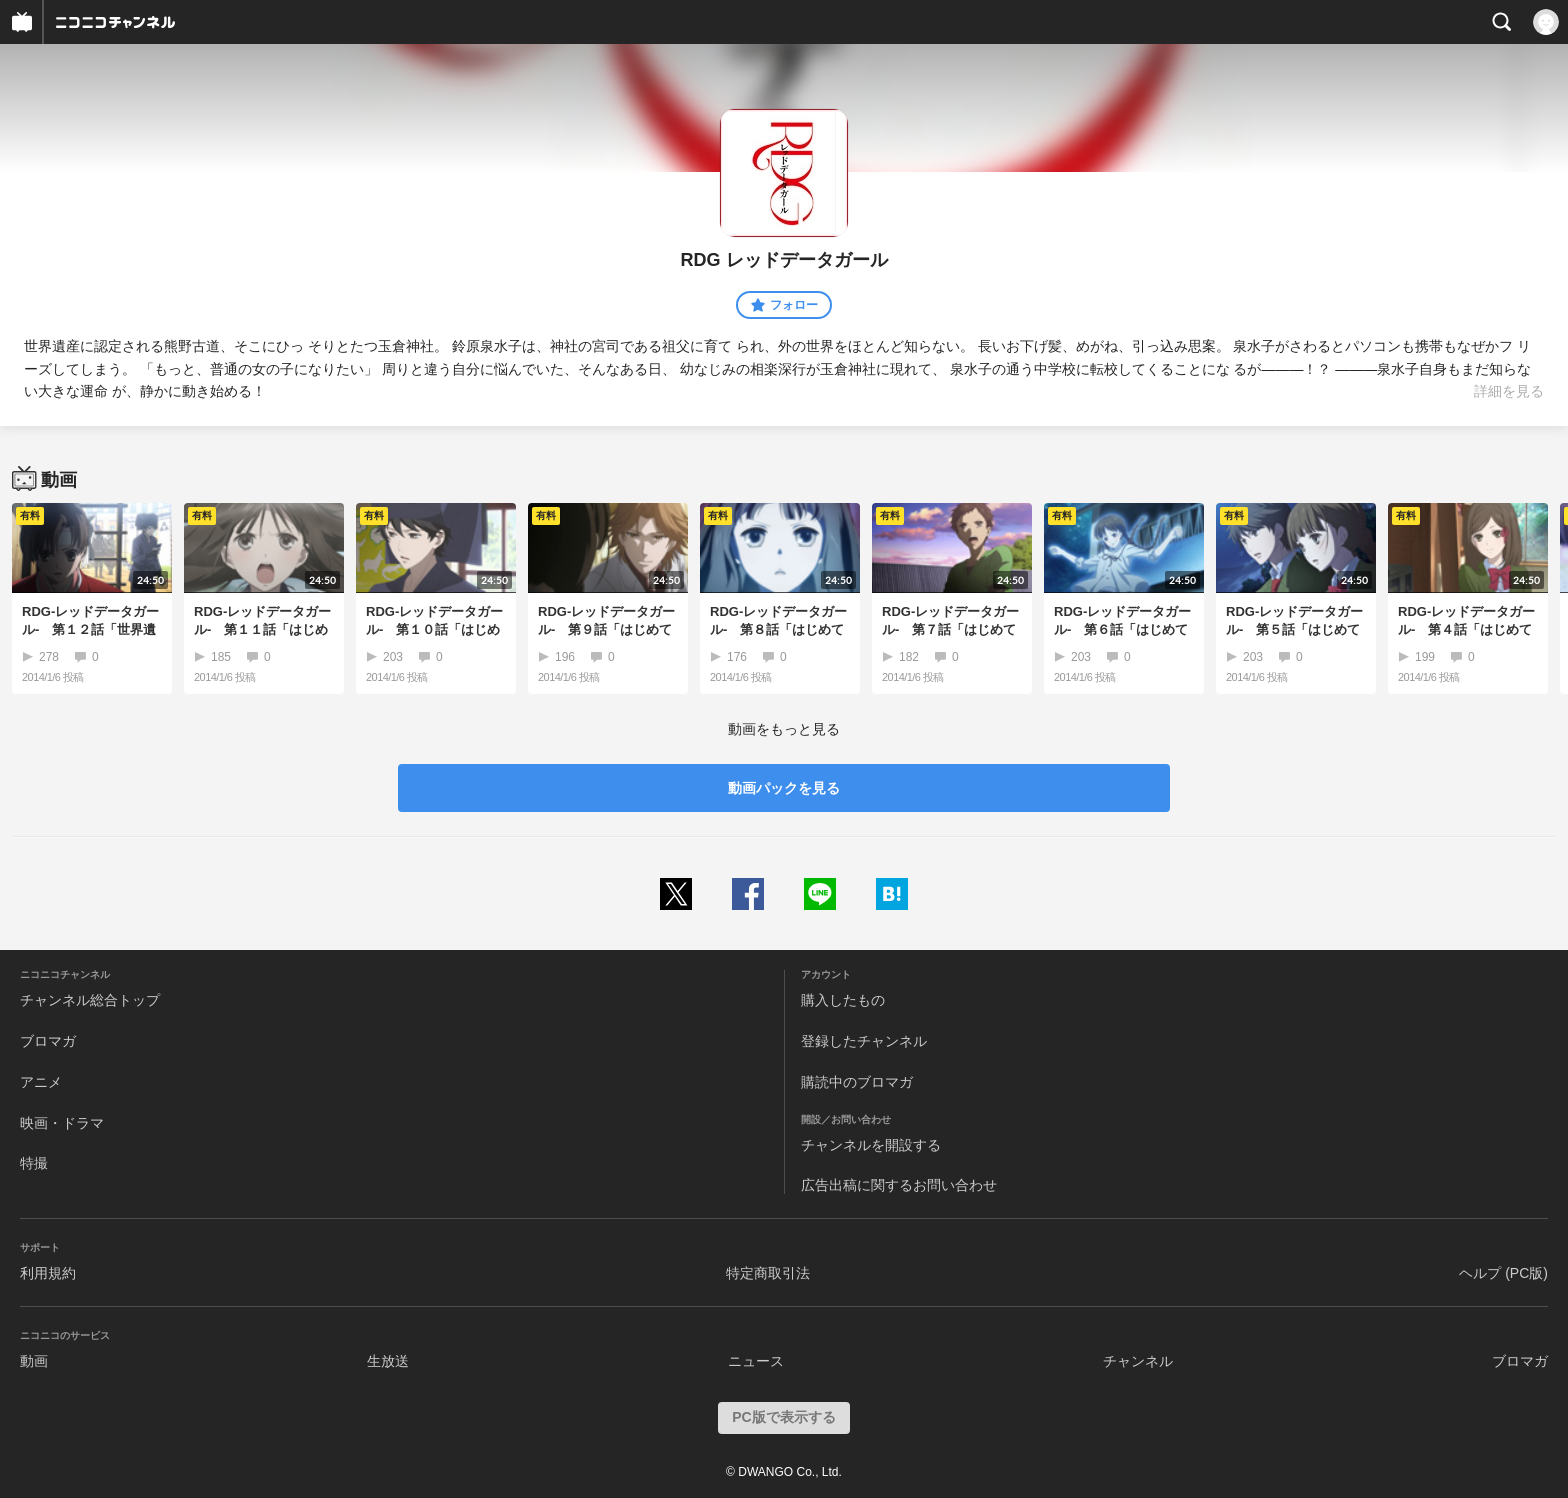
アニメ (41, 1082)
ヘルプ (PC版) (1503, 1273)
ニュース (756, 1361)
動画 (34, 1361)
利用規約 (48, 1273)
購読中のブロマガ (857, 1082)
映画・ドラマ (62, 1123)
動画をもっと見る (784, 729)
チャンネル (1138, 1361)
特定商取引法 (768, 1273)
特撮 (34, 1163)
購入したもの (843, 1000)
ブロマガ (48, 1041)
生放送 (388, 1361)
